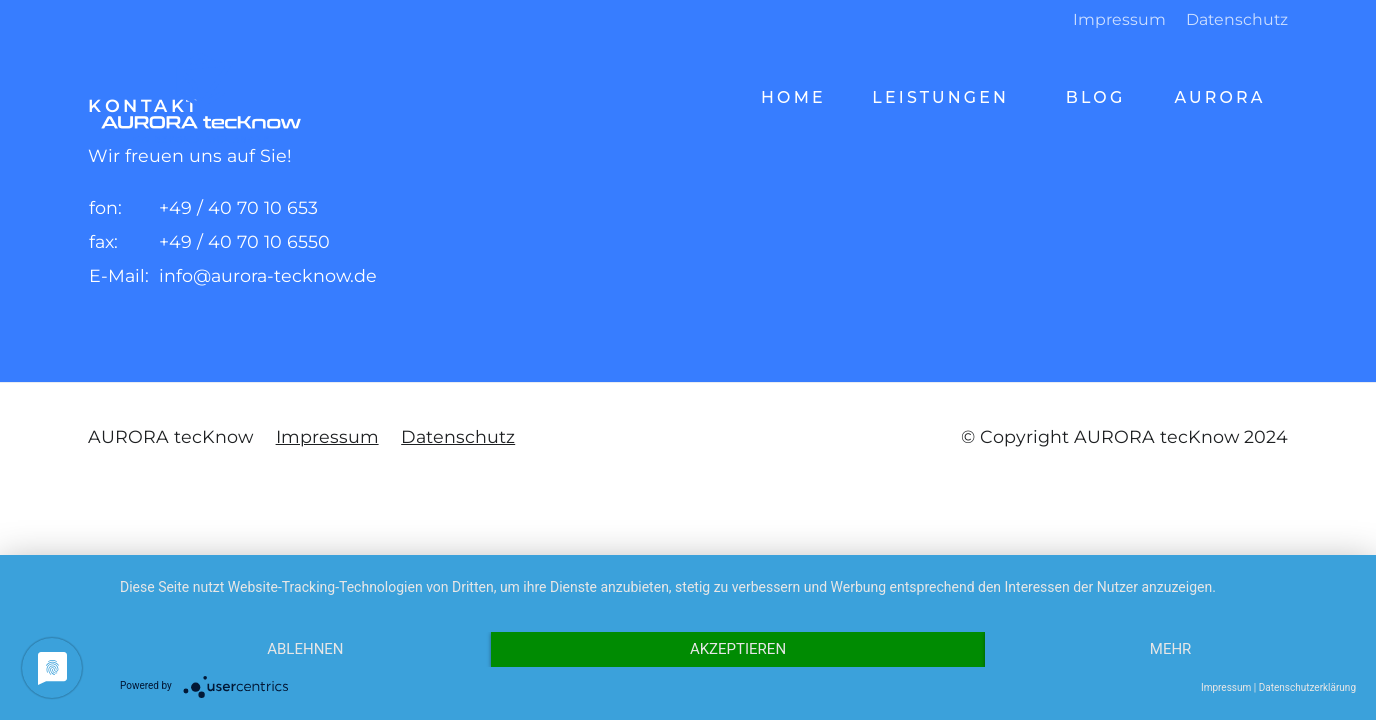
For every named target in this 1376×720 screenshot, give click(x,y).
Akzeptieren (738, 649)
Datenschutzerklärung (1307, 687)
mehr (1171, 649)
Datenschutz (1237, 19)
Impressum (1119, 19)
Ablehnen (305, 649)
